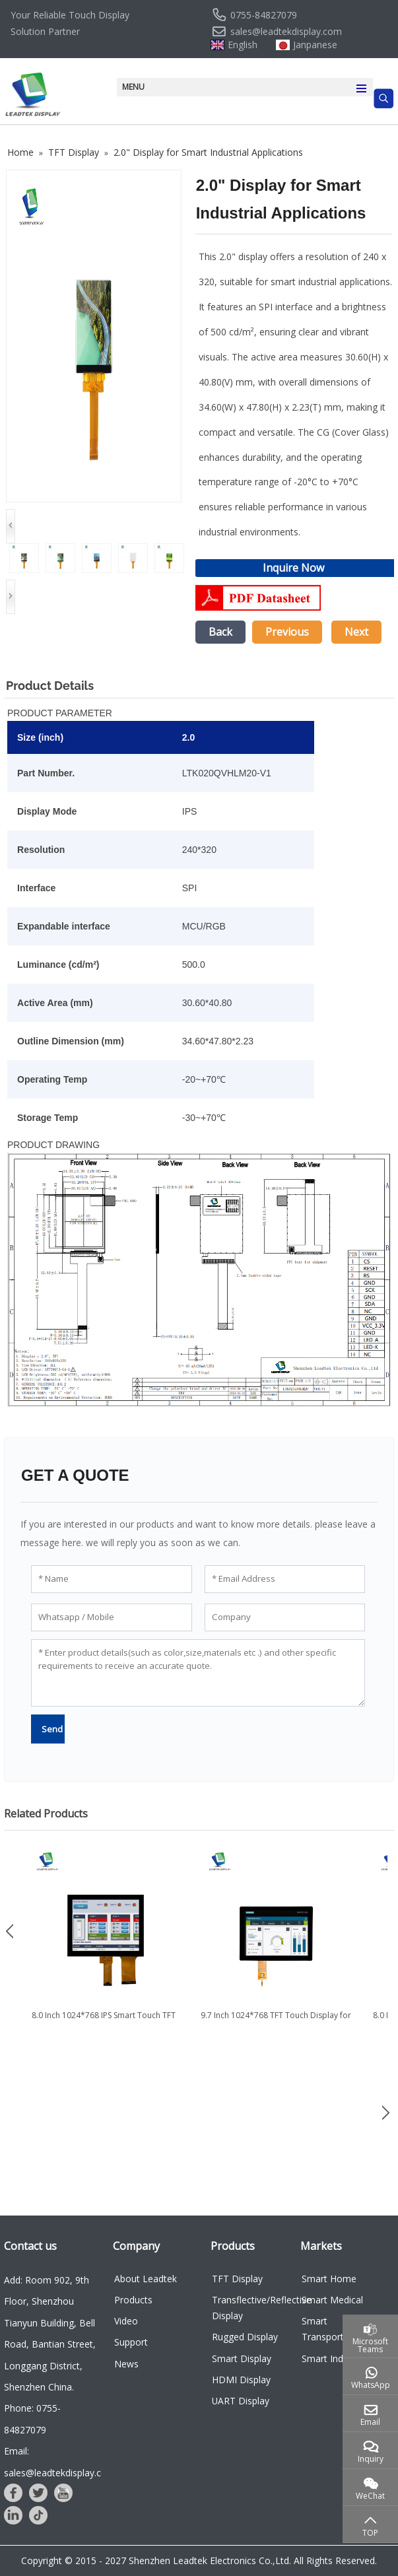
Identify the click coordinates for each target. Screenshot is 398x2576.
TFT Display (237, 2278)
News (126, 2363)
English (242, 45)
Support (131, 2342)
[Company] (285, 1617)
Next (356, 632)
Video (126, 2321)
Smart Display (241, 2358)
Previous (287, 632)
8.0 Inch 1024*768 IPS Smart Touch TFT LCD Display (104, 2020)
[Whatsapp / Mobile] (111, 1617)
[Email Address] (285, 1579)
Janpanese (315, 45)
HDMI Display (241, 2379)
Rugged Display (245, 2336)
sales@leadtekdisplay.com (286, 31)
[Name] (111, 1579)
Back (220, 632)
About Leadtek (145, 2278)
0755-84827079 (263, 15)
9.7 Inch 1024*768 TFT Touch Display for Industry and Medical (276, 2020)
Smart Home (329, 2278)
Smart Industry (333, 2358)
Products (133, 2299)
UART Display (240, 2400)
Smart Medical (332, 2299)
